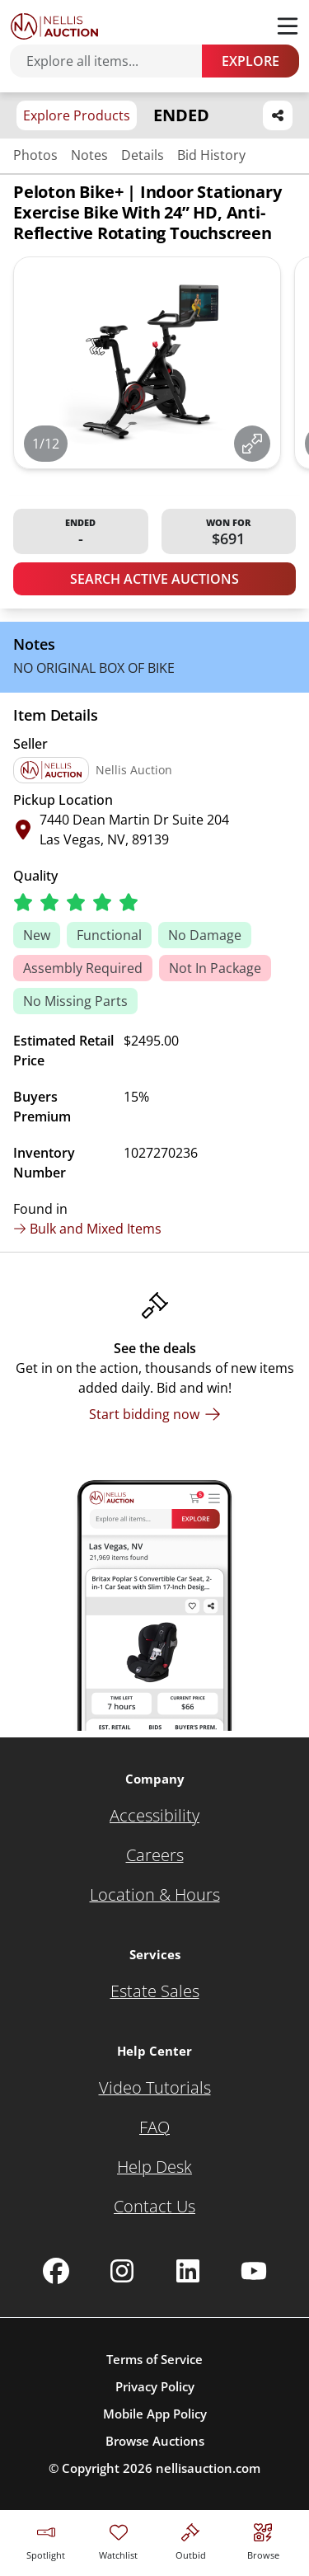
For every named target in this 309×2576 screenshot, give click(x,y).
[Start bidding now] (155, 1414)
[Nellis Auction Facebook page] (56, 2271)
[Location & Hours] (155, 1894)
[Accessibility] (154, 1815)
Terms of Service (154, 2359)
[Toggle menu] (287, 26)
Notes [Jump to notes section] (89, 155)
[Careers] (155, 1855)
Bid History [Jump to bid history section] (211, 155)
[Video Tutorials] (155, 2087)
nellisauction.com (208, 2468)
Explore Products (76, 115)
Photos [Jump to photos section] (35, 155)
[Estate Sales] (154, 1991)
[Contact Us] (154, 2206)
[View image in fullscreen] (252, 443)
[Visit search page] (263, 2539)
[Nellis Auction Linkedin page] (188, 2271)
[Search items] (114, 61)
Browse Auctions (154, 2441)
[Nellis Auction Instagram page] (122, 2271)
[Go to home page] (54, 26)
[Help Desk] (154, 2167)
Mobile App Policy (155, 2413)
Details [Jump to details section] (142, 155)
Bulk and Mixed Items (87, 1229)
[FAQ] (154, 2127)
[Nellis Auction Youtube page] (254, 2271)
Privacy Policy (154, 2386)
